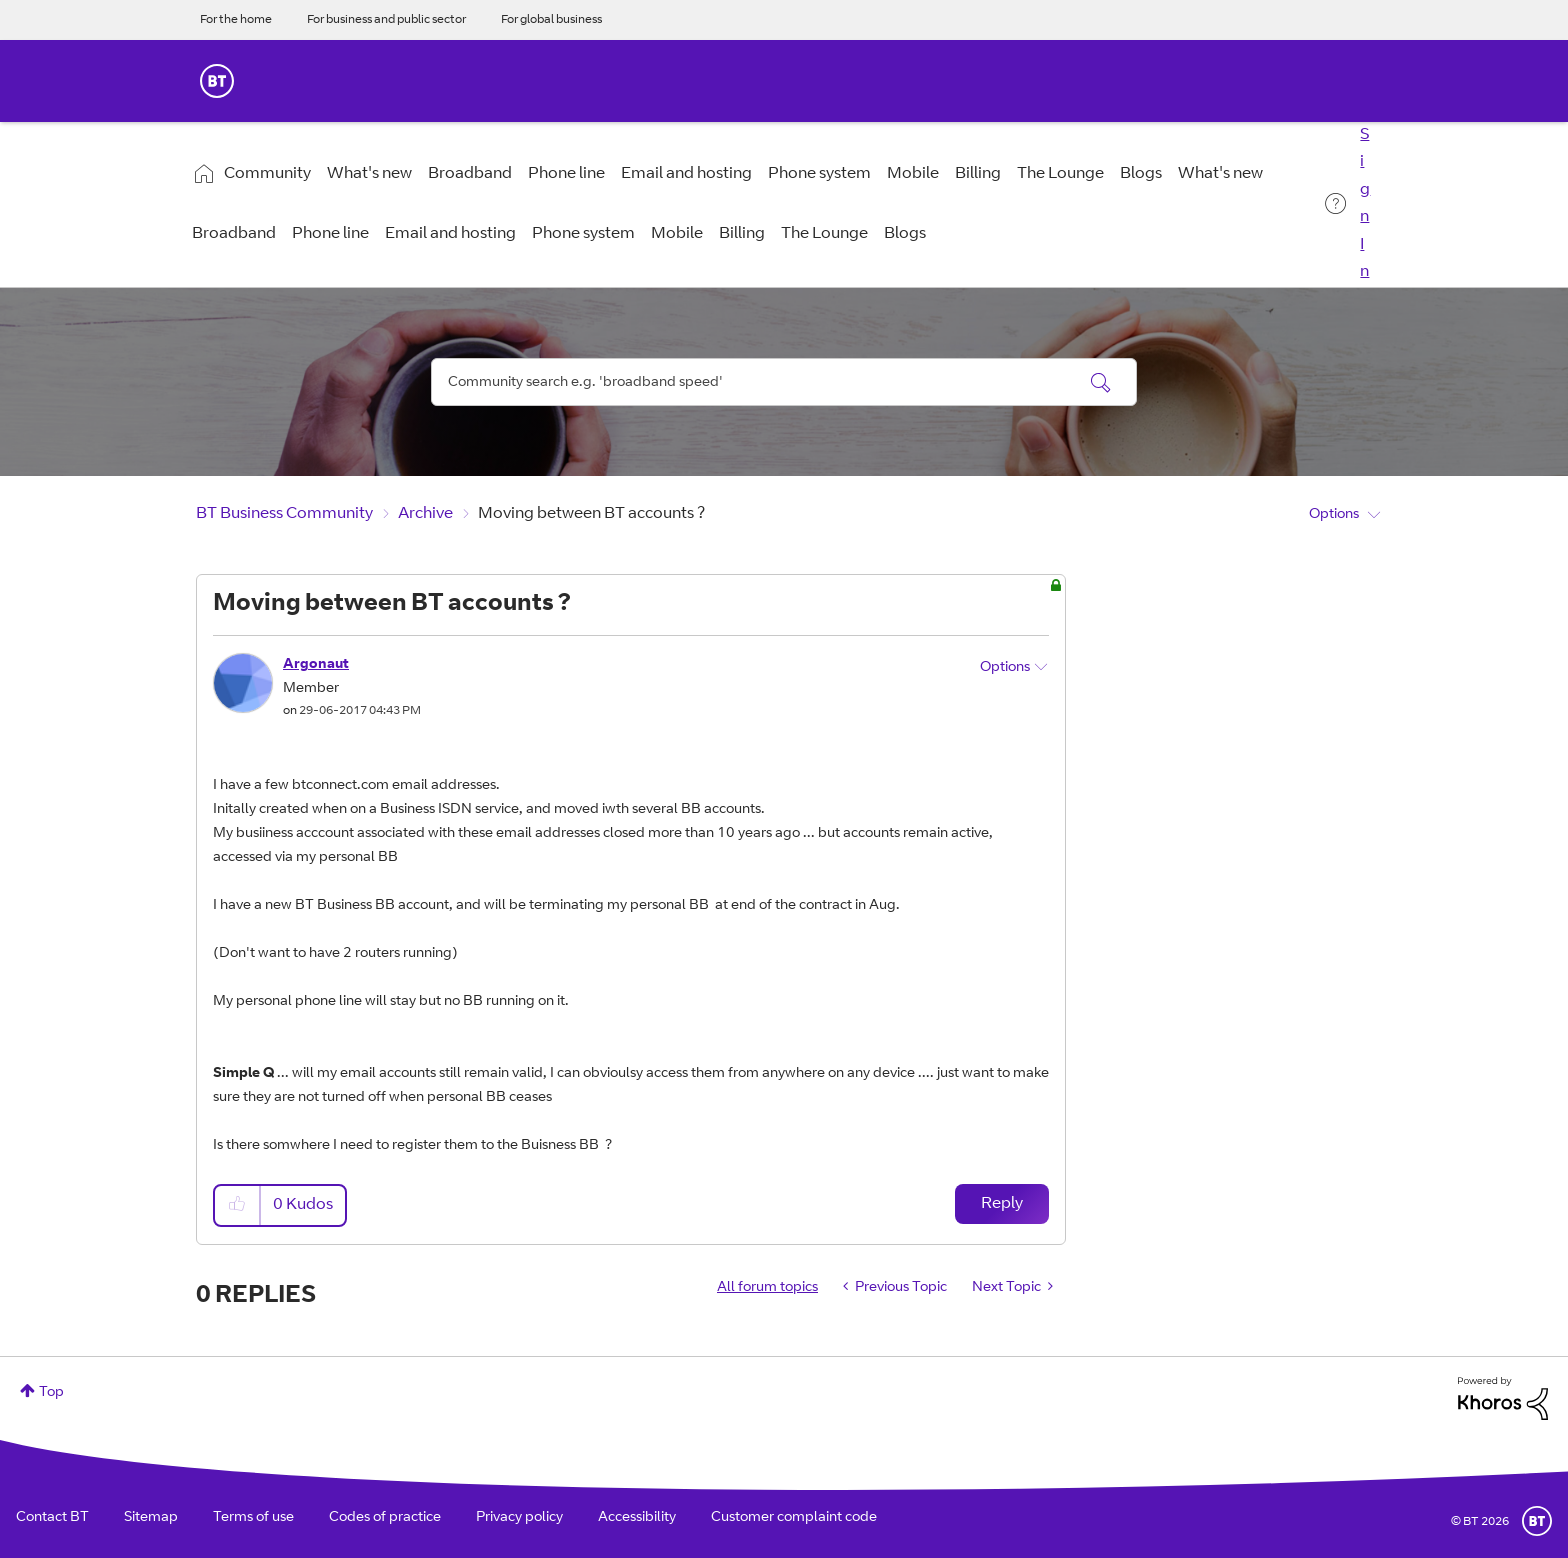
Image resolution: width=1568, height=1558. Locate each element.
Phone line (566, 174)
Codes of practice (385, 1518)
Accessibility (637, 1518)
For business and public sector (386, 20)
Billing (978, 174)
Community (267, 174)
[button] (238, 1205)
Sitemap (151, 1518)
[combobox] (784, 382)
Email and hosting (686, 174)
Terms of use (253, 1518)
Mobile (913, 174)
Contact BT (52, 1518)
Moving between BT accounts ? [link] (591, 514)
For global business (551, 20)
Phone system (819, 174)
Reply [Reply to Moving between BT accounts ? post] (1002, 1204)
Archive (425, 514)
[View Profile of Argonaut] (316, 665)
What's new (369, 174)
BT (1537, 1521)
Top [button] (51, 1393)
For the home (236, 20)
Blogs (1141, 174)
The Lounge (1060, 174)
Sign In (1365, 203)
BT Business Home (217, 81)
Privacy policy (519, 1518)
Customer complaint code (794, 1518)
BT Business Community (284, 514)
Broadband (470, 174)
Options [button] (1334, 515)
